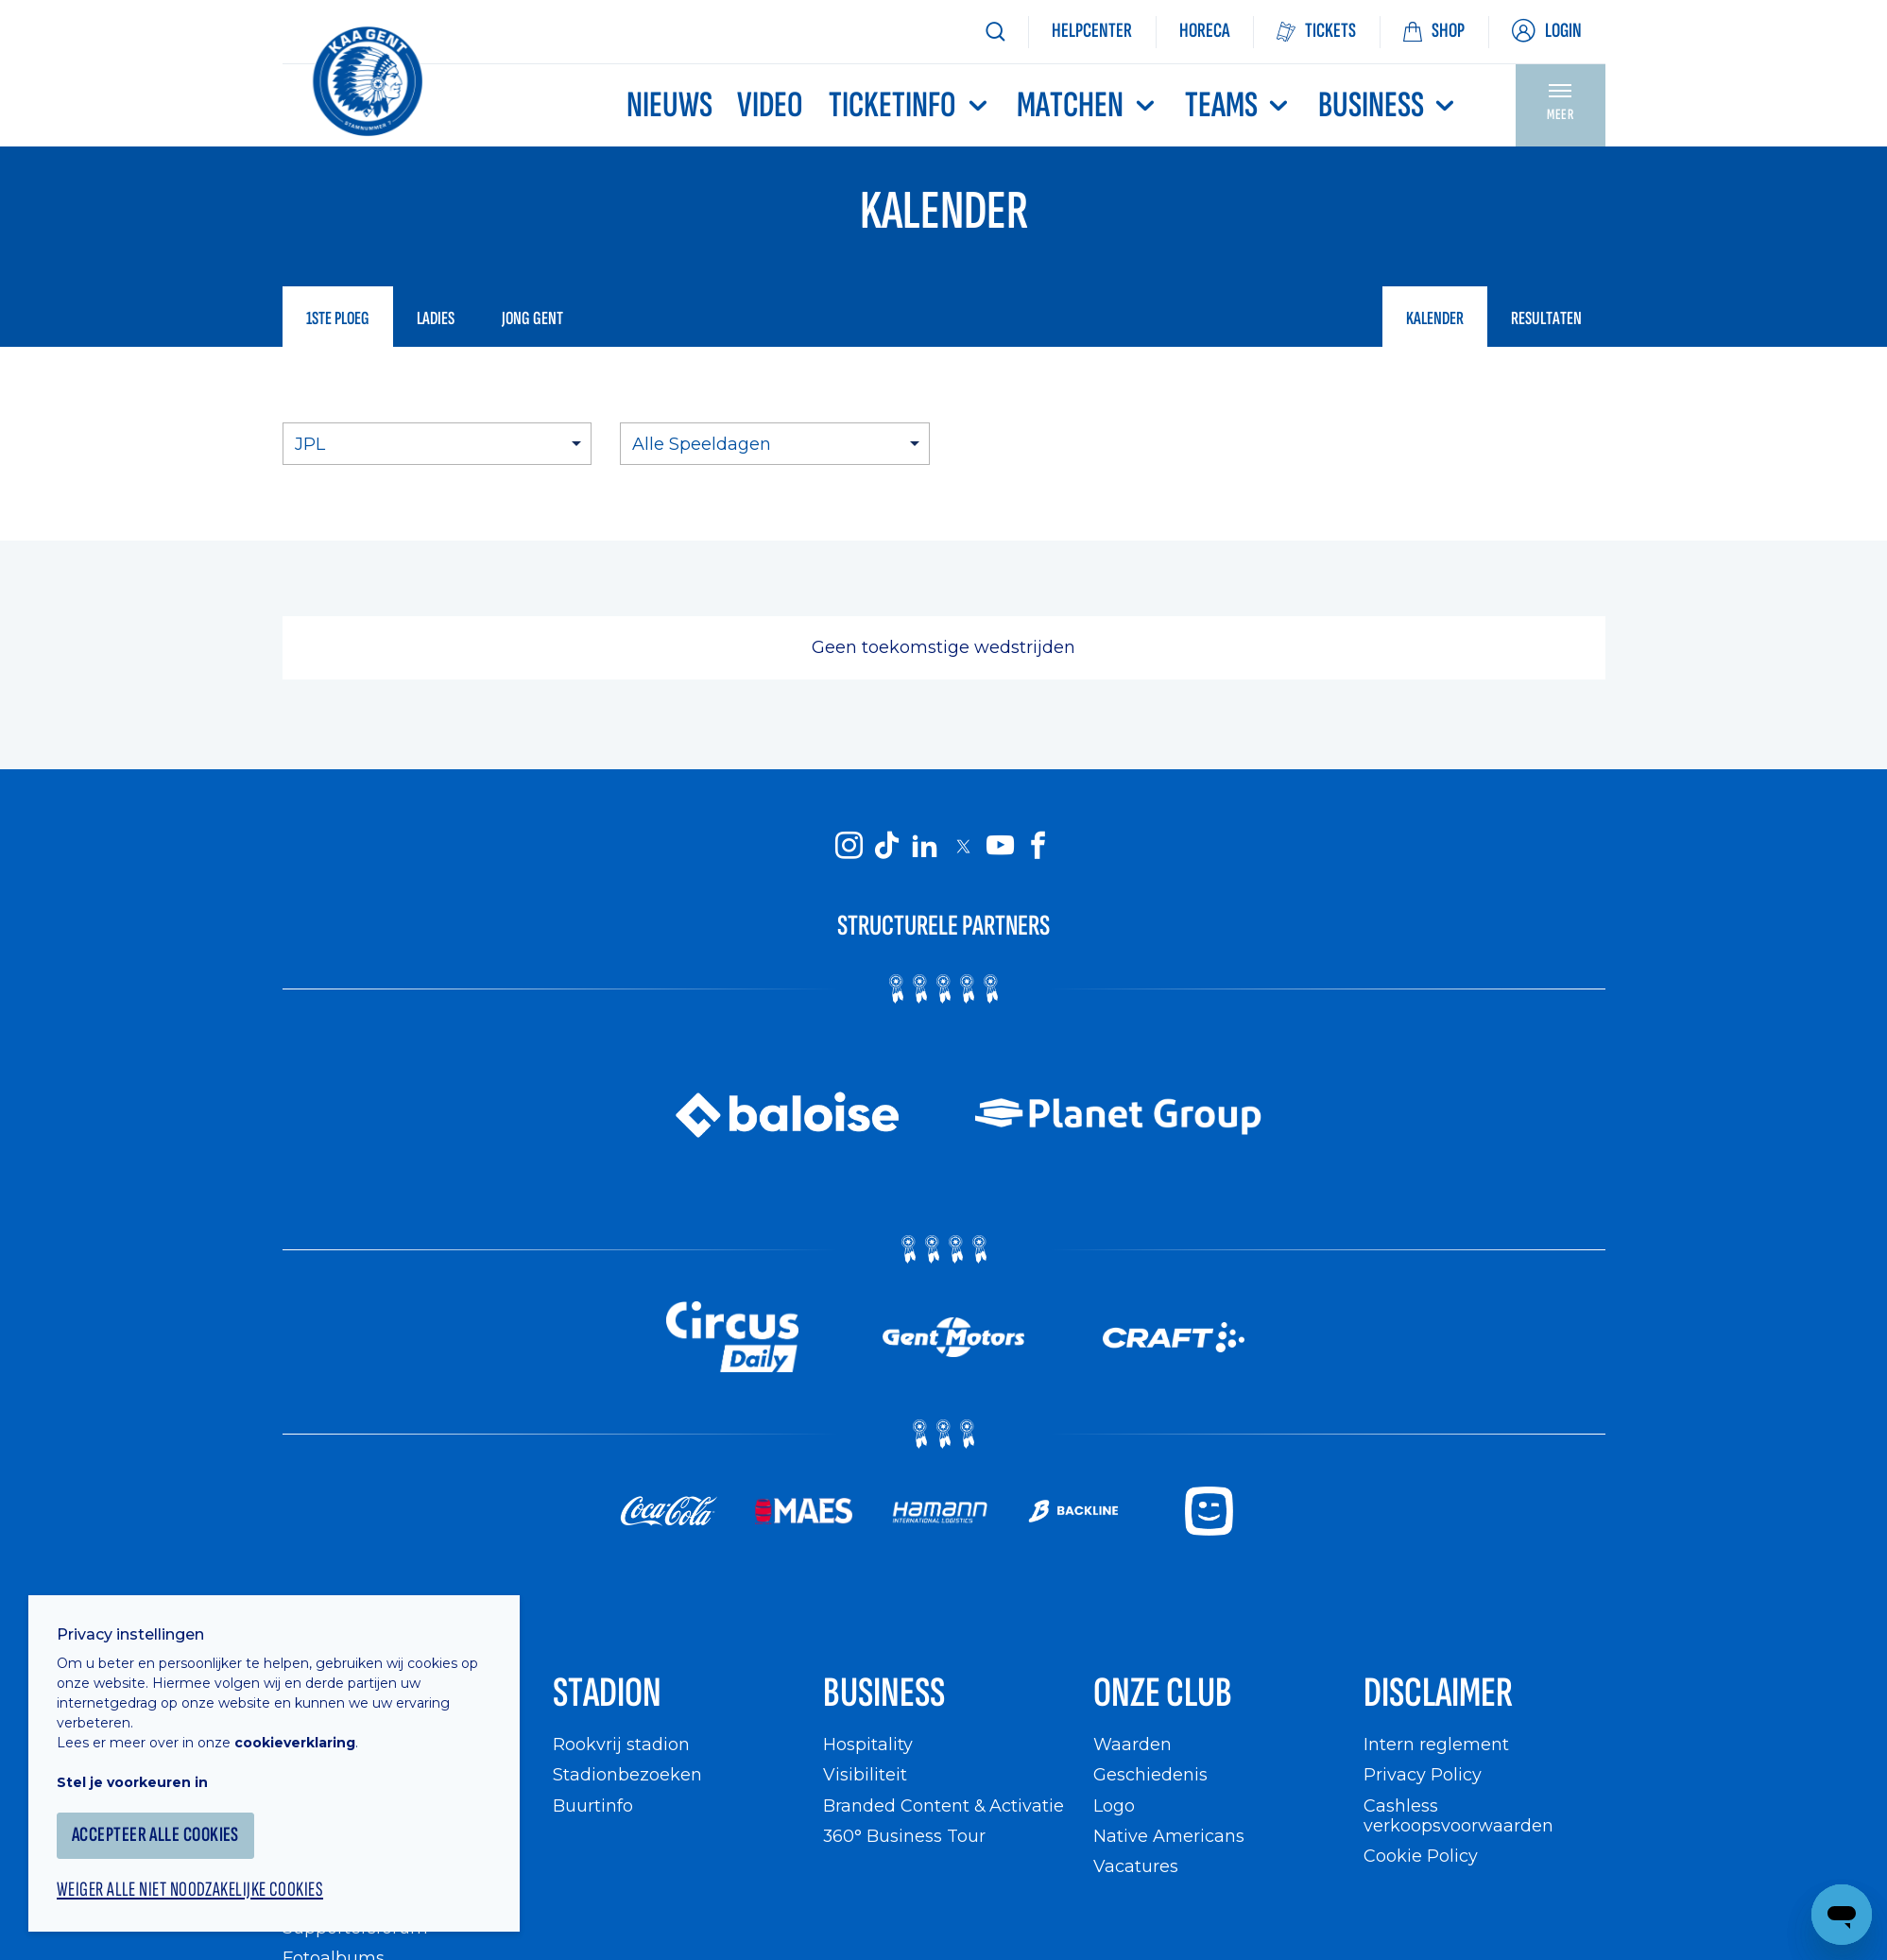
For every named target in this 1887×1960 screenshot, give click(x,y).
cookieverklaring (294, 1742)
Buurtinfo (593, 1805)
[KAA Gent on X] (962, 845)
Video (770, 105)
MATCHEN (1087, 105)
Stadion (607, 1693)
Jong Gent (532, 318)
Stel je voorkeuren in (132, 1782)
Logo (1114, 1805)
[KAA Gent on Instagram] (849, 844)
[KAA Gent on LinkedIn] (925, 844)
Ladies (436, 318)
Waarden (1132, 1744)
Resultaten (1546, 318)
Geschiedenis (1150, 1774)
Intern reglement (1436, 1744)
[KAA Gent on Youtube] (1000, 844)
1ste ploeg (337, 318)
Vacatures (1135, 1866)
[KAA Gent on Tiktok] (887, 844)
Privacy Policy (1423, 1774)
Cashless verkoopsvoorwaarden (1458, 1816)
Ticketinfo (910, 105)
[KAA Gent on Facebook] (1038, 844)
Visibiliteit (865, 1774)
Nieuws (669, 105)
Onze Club (1162, 1693)
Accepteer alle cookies (155, 1835)
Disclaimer (1438, 1693)
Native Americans (1168, 1836)
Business (1388, 105)
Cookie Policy (1421, 1855)
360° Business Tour (904, 1836)
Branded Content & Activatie (943, 1805)
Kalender (1435, 318)
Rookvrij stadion (621, 1744)
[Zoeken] (995, 31)
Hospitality (868, 1744)
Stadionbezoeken (627, 1774)
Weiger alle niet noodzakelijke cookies (190, 1890)
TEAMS (1239, 105)
